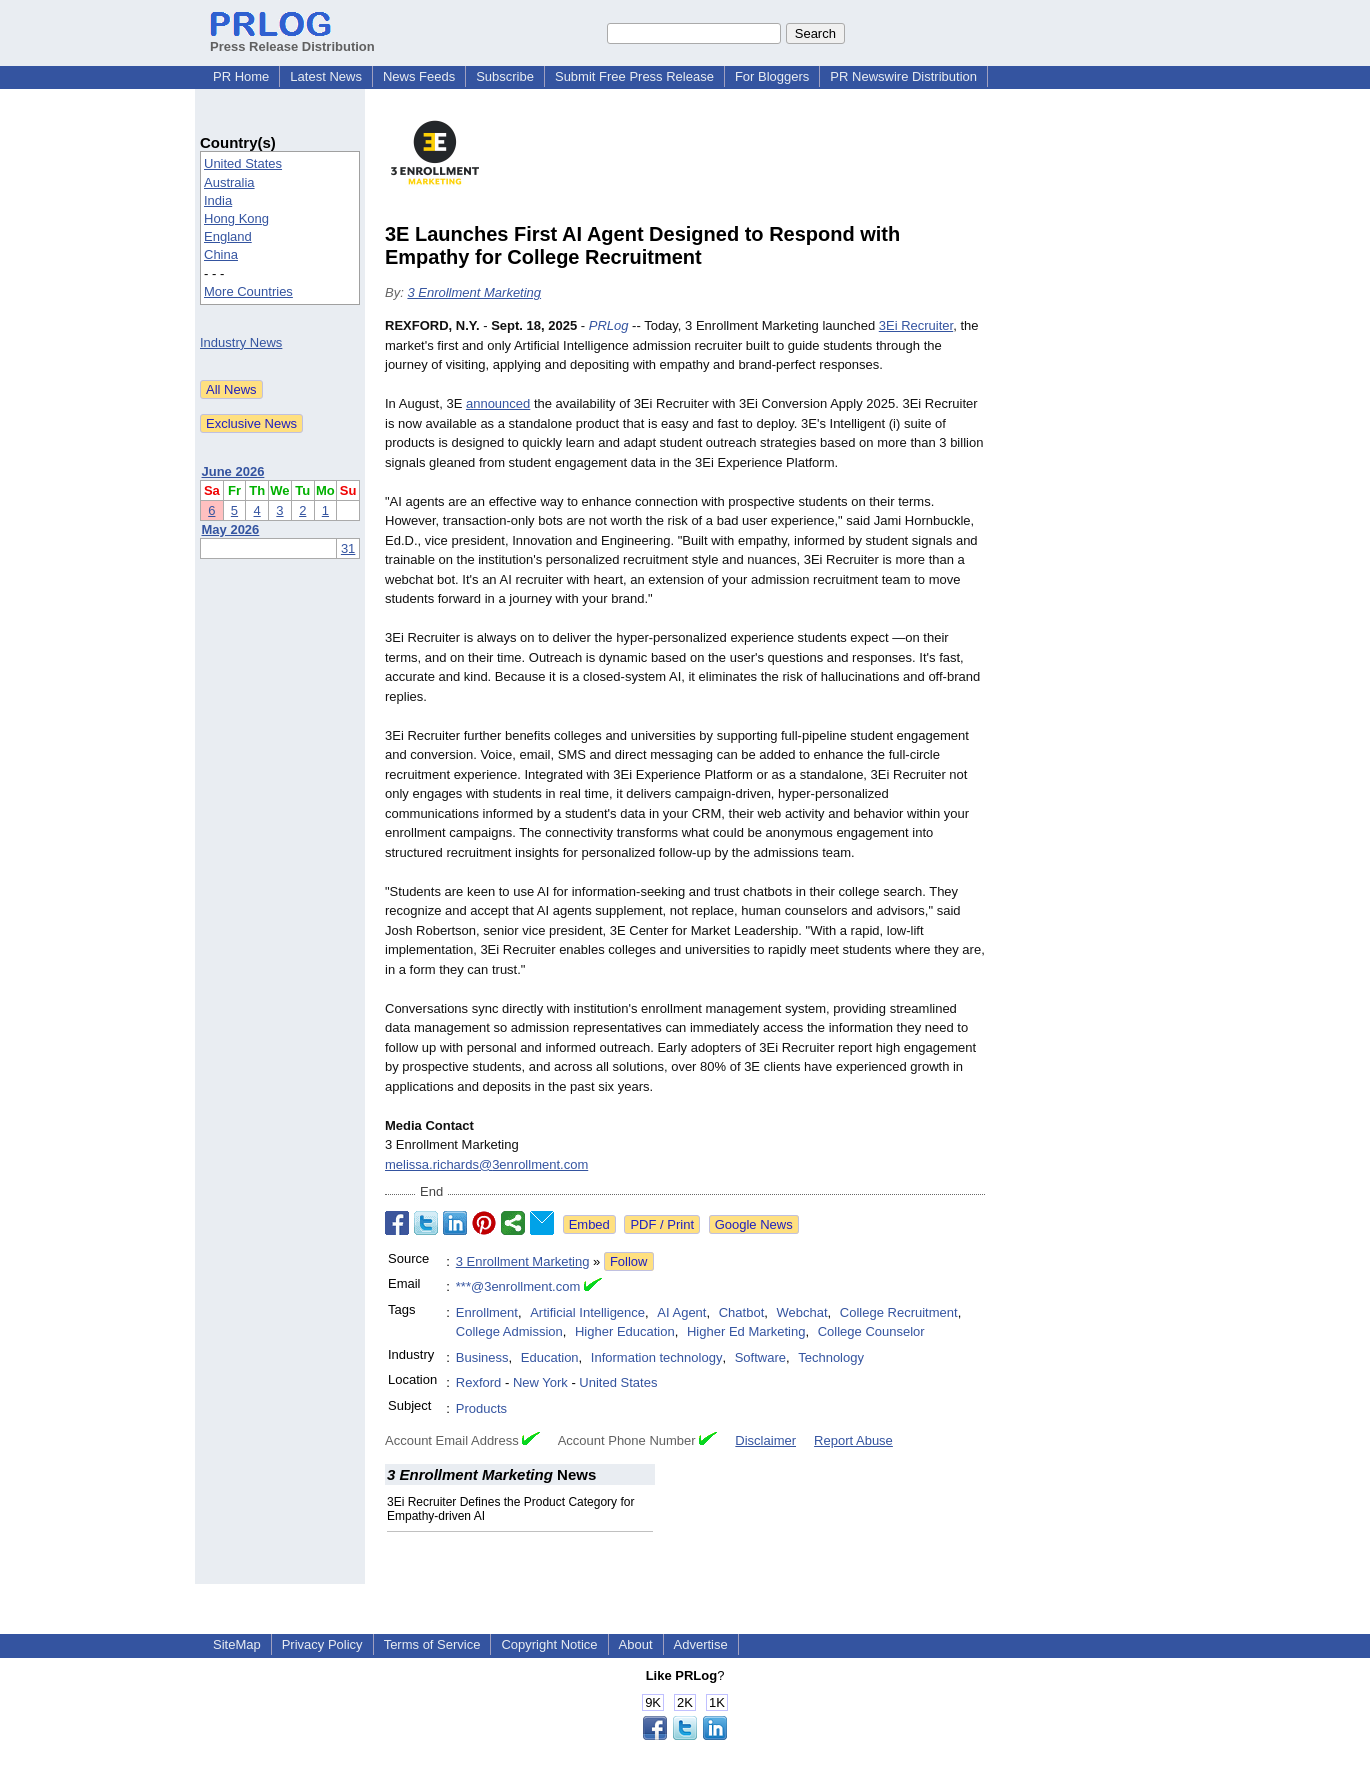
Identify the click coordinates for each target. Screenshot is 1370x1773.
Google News (754, 1224)
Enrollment (487, 1312)
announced (498, 403)
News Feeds (419, 76)
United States (243, 163)
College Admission (509, 1331)
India (218, 200)
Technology (831, 1357)
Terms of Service (432, 1644)
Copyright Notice (549, 1644)
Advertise (701, 1644)
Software (760, 1357)
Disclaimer (765, 1440)
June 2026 (233, 471)
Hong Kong (236, 218)
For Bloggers (772, 76)
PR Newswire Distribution (903, 76)
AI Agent (681, 1312)
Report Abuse (853, 1440)
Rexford (479, 1382)
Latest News (326, 76)
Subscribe (505, 76)
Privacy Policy (322, 1644)
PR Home (241, 76)
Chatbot (742, 1312)
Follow (629, 1261)
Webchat (802, 1312)
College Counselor (871, 1331)
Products (481, 1408)
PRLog (609, 325)
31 (348, 548)
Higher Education (625, 1331)
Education (550, 1357)
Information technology (657, 1357)
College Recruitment (899, 1312)
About (636, 1644)
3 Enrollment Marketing (474, 292)
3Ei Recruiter (916, 325)
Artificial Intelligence (587, 1312)
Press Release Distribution (292, 39)
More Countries (248, 291)
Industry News (241, 342)
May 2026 (231, 529)
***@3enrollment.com (518, 1286)
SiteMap (237, 1644)
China (221, 254)
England (228, 236)
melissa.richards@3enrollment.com (486, 1164)
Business (482, 1357)
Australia (229, 182)
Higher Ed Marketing (746, 1331)
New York (540, 1382)
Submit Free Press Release (634, 76)
